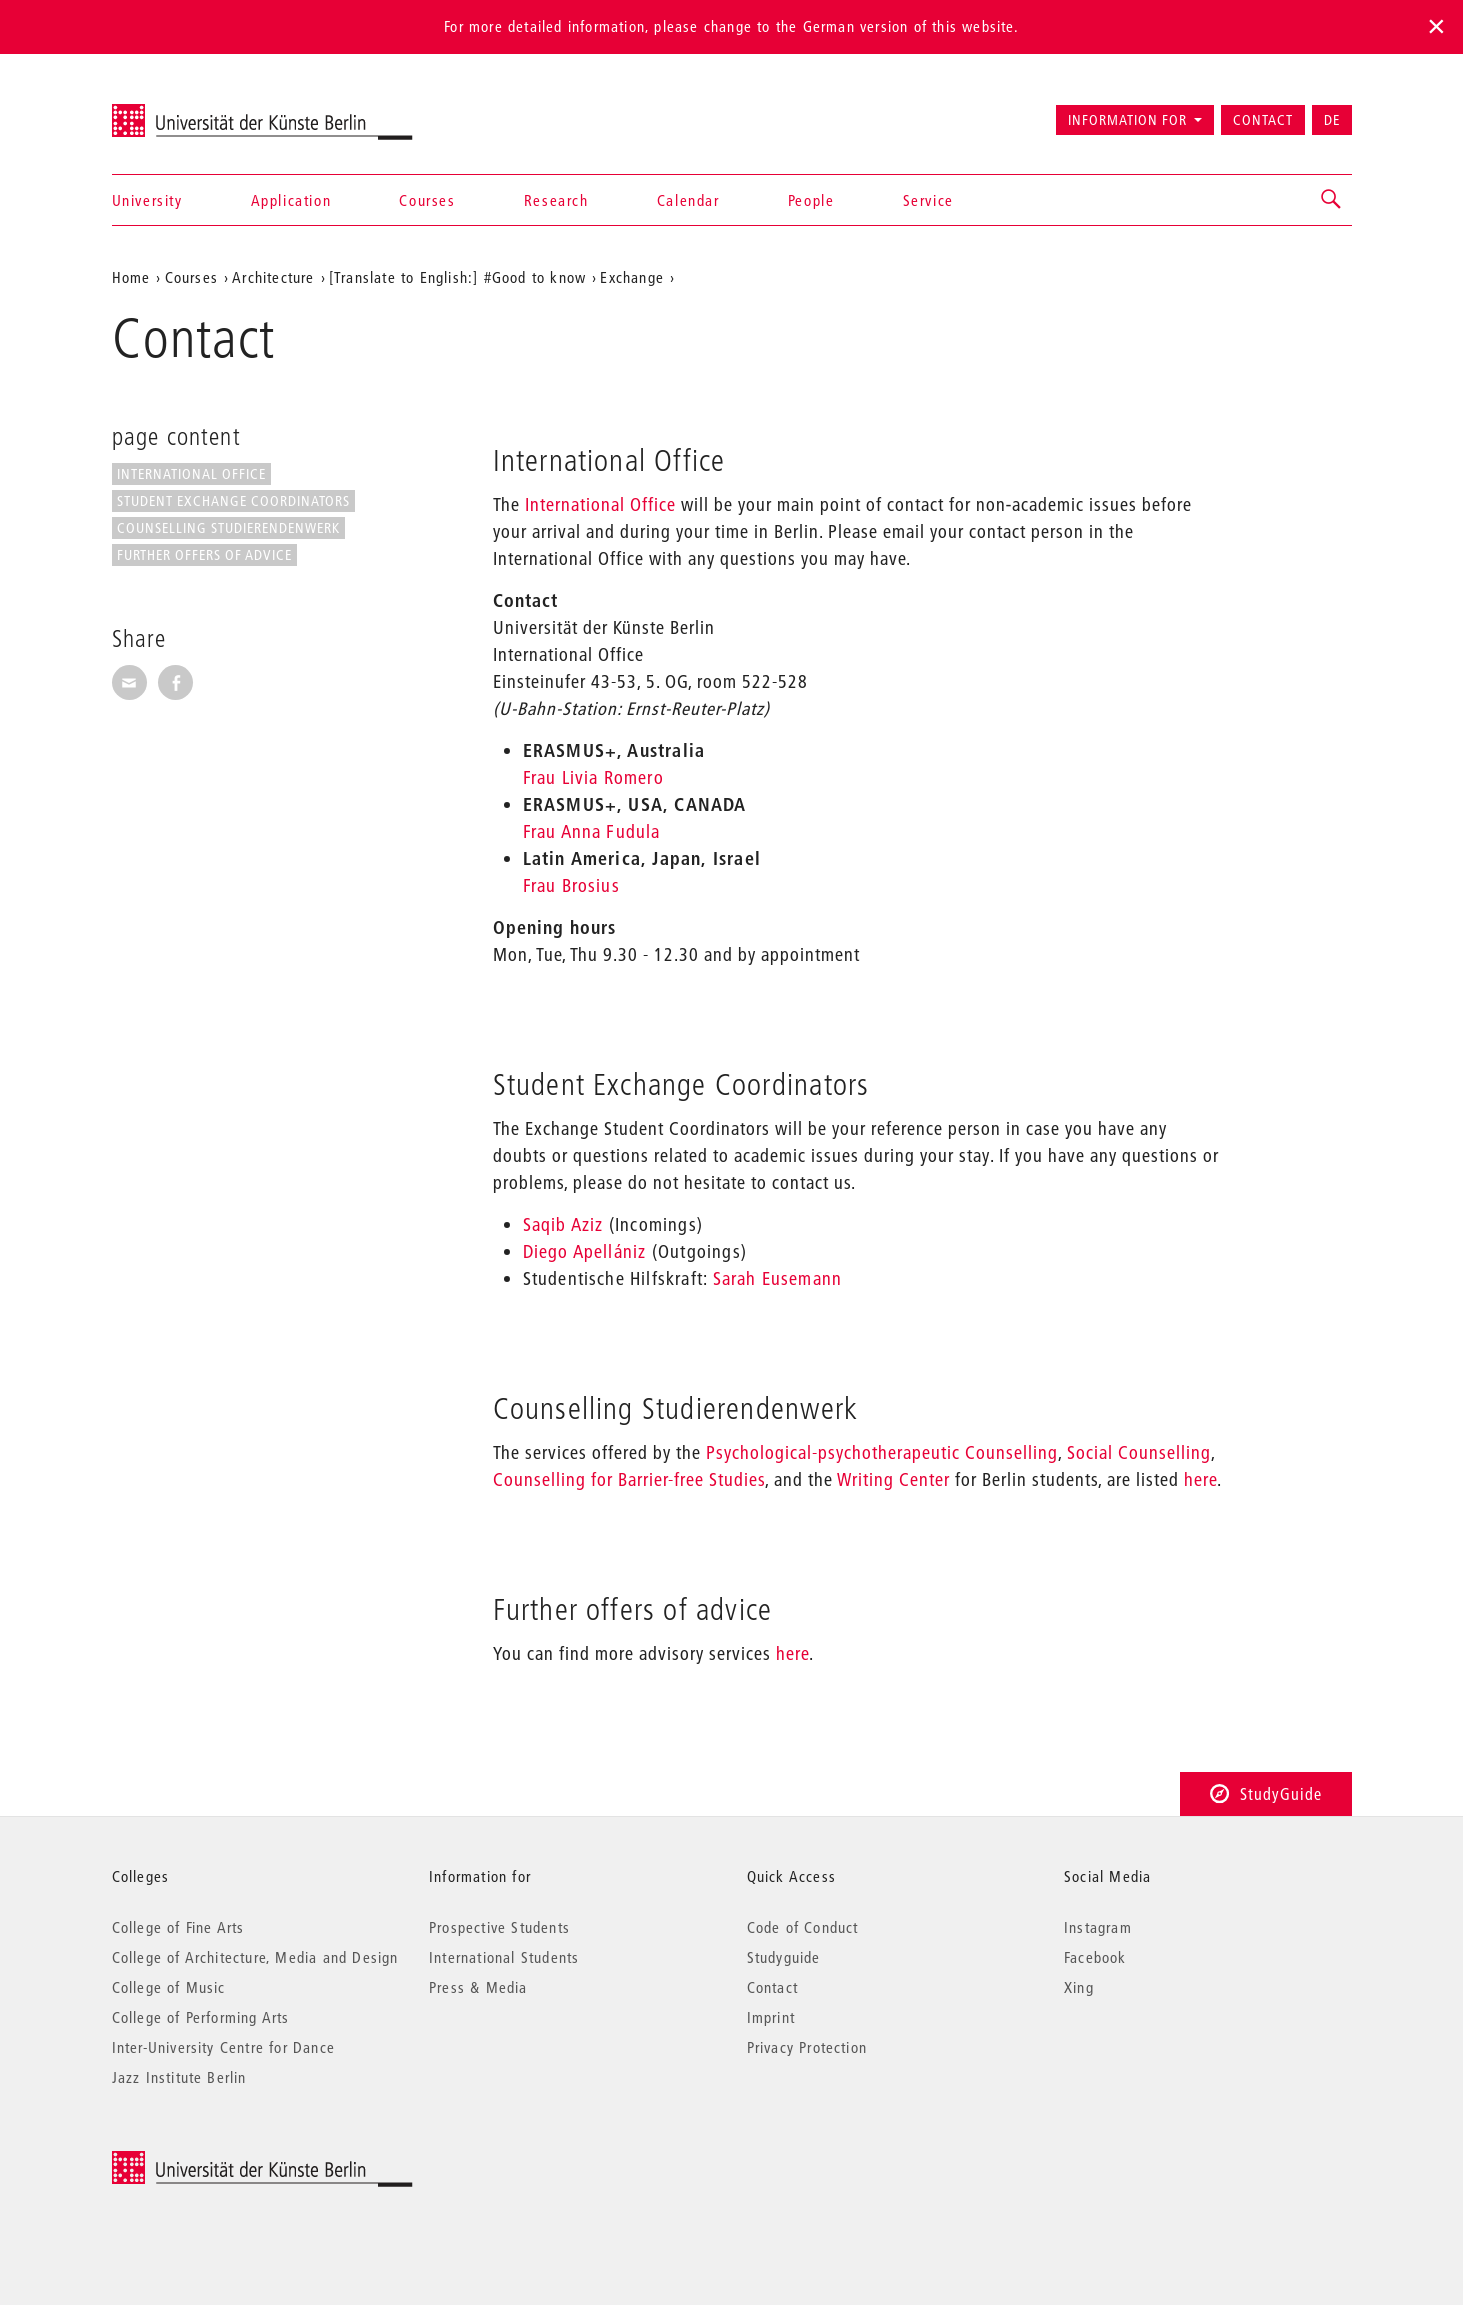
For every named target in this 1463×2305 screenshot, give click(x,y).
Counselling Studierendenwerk (228, 528)
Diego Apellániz (585, 1251)
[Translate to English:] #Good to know (457, 277)
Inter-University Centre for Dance (224, 2047)
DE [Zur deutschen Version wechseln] (1332, 120)
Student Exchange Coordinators (233, 501)
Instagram (1098, 1927)
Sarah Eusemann (778, 1278)
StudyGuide (1265, 1793)
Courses (427, 200)
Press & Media (478, 1987)
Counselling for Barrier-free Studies (629, 1479)
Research (556, 200)
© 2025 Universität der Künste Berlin (216, 2161)
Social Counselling (1136, 1452)
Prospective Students (499, 1927)
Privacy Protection (807, 2047)
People (811, 200)
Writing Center (891, 1479)
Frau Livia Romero (593, 777)
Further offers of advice (204, 555)
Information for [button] (1127, 120)
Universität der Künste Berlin (190, 111)
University (147, 200)
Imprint (771, 2017)
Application (291, 200)
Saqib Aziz (563, 1224)
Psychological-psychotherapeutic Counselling (879, 1452)
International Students (504, 1957)
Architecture (273, 277)
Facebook (1095, 1957)
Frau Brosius (571, 885)
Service (928, 200)
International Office (191, 474)
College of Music (169, 1987)
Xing (1079, 1987)
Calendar (688, 200)
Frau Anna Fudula (592, 831)
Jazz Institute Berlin (179, 2077)
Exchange (632, 277)
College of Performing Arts (201, 2017)
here (1200, 1479)
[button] (1332, 200)
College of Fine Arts (178, 1927)
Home (131, 277)
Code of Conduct (803, 1927)
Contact (1263, 120)
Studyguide (784, 1957)
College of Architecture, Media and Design (255, 1957)
